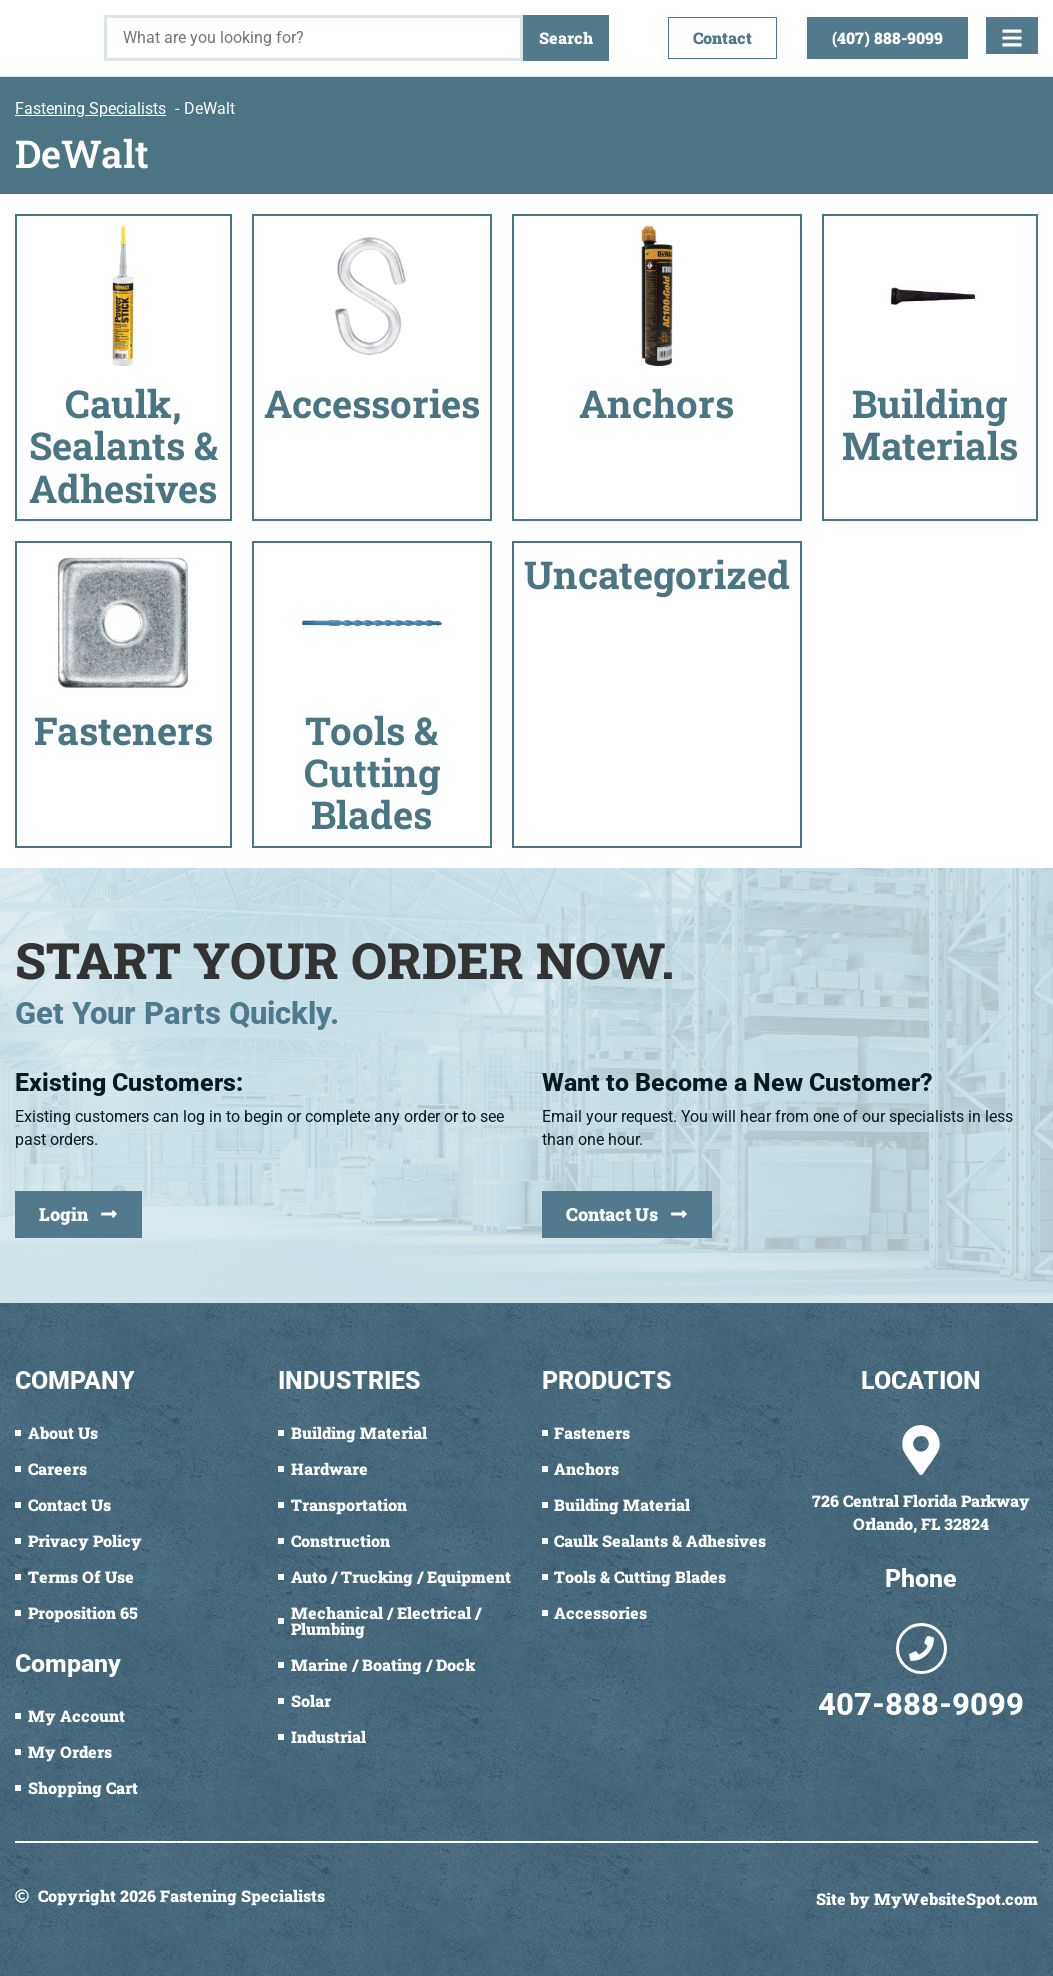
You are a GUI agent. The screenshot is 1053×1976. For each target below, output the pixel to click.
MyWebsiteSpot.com (956, 1898)
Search (566, 37)
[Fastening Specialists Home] (52, 28)
